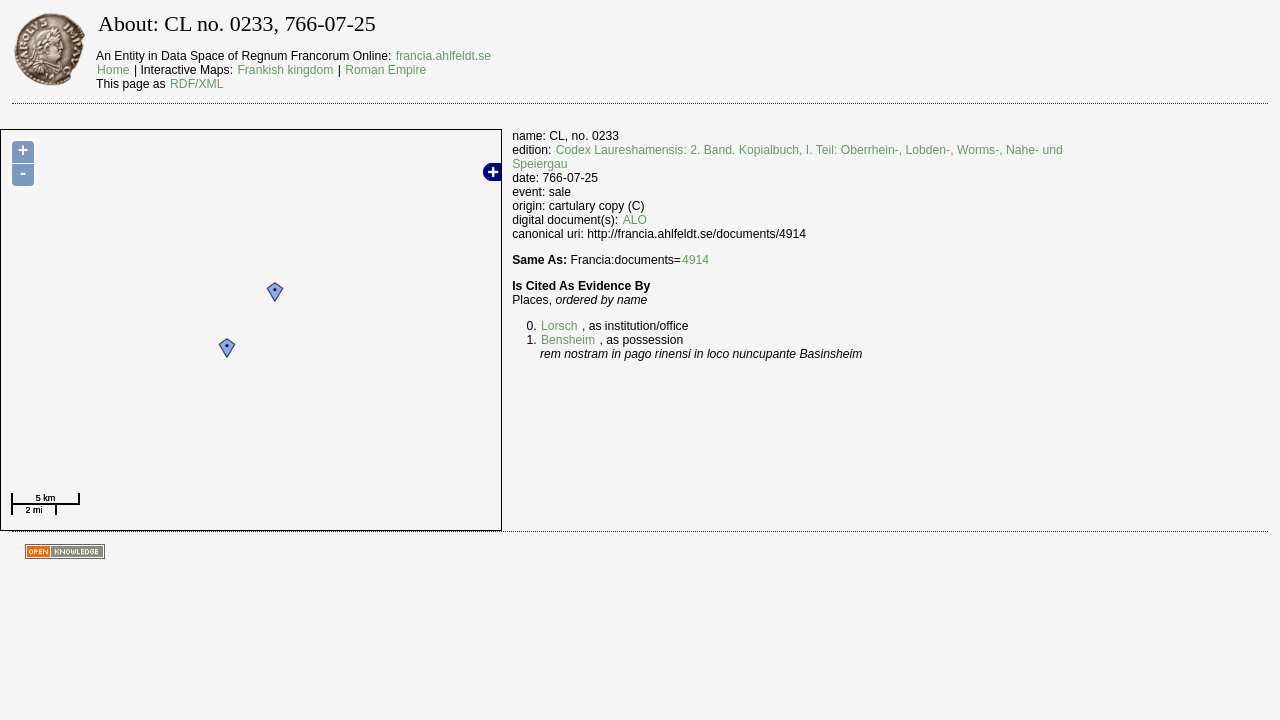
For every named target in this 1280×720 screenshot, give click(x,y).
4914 (695, 260)
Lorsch (559, 326)
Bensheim (568, 340)
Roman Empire (385, 70)
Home (113, 70)
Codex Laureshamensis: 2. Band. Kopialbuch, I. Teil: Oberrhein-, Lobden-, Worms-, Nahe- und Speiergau (787, 157)
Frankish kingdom (285, 70)
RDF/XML (196, 84)
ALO (635, 220)
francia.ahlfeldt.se (443, 56)
